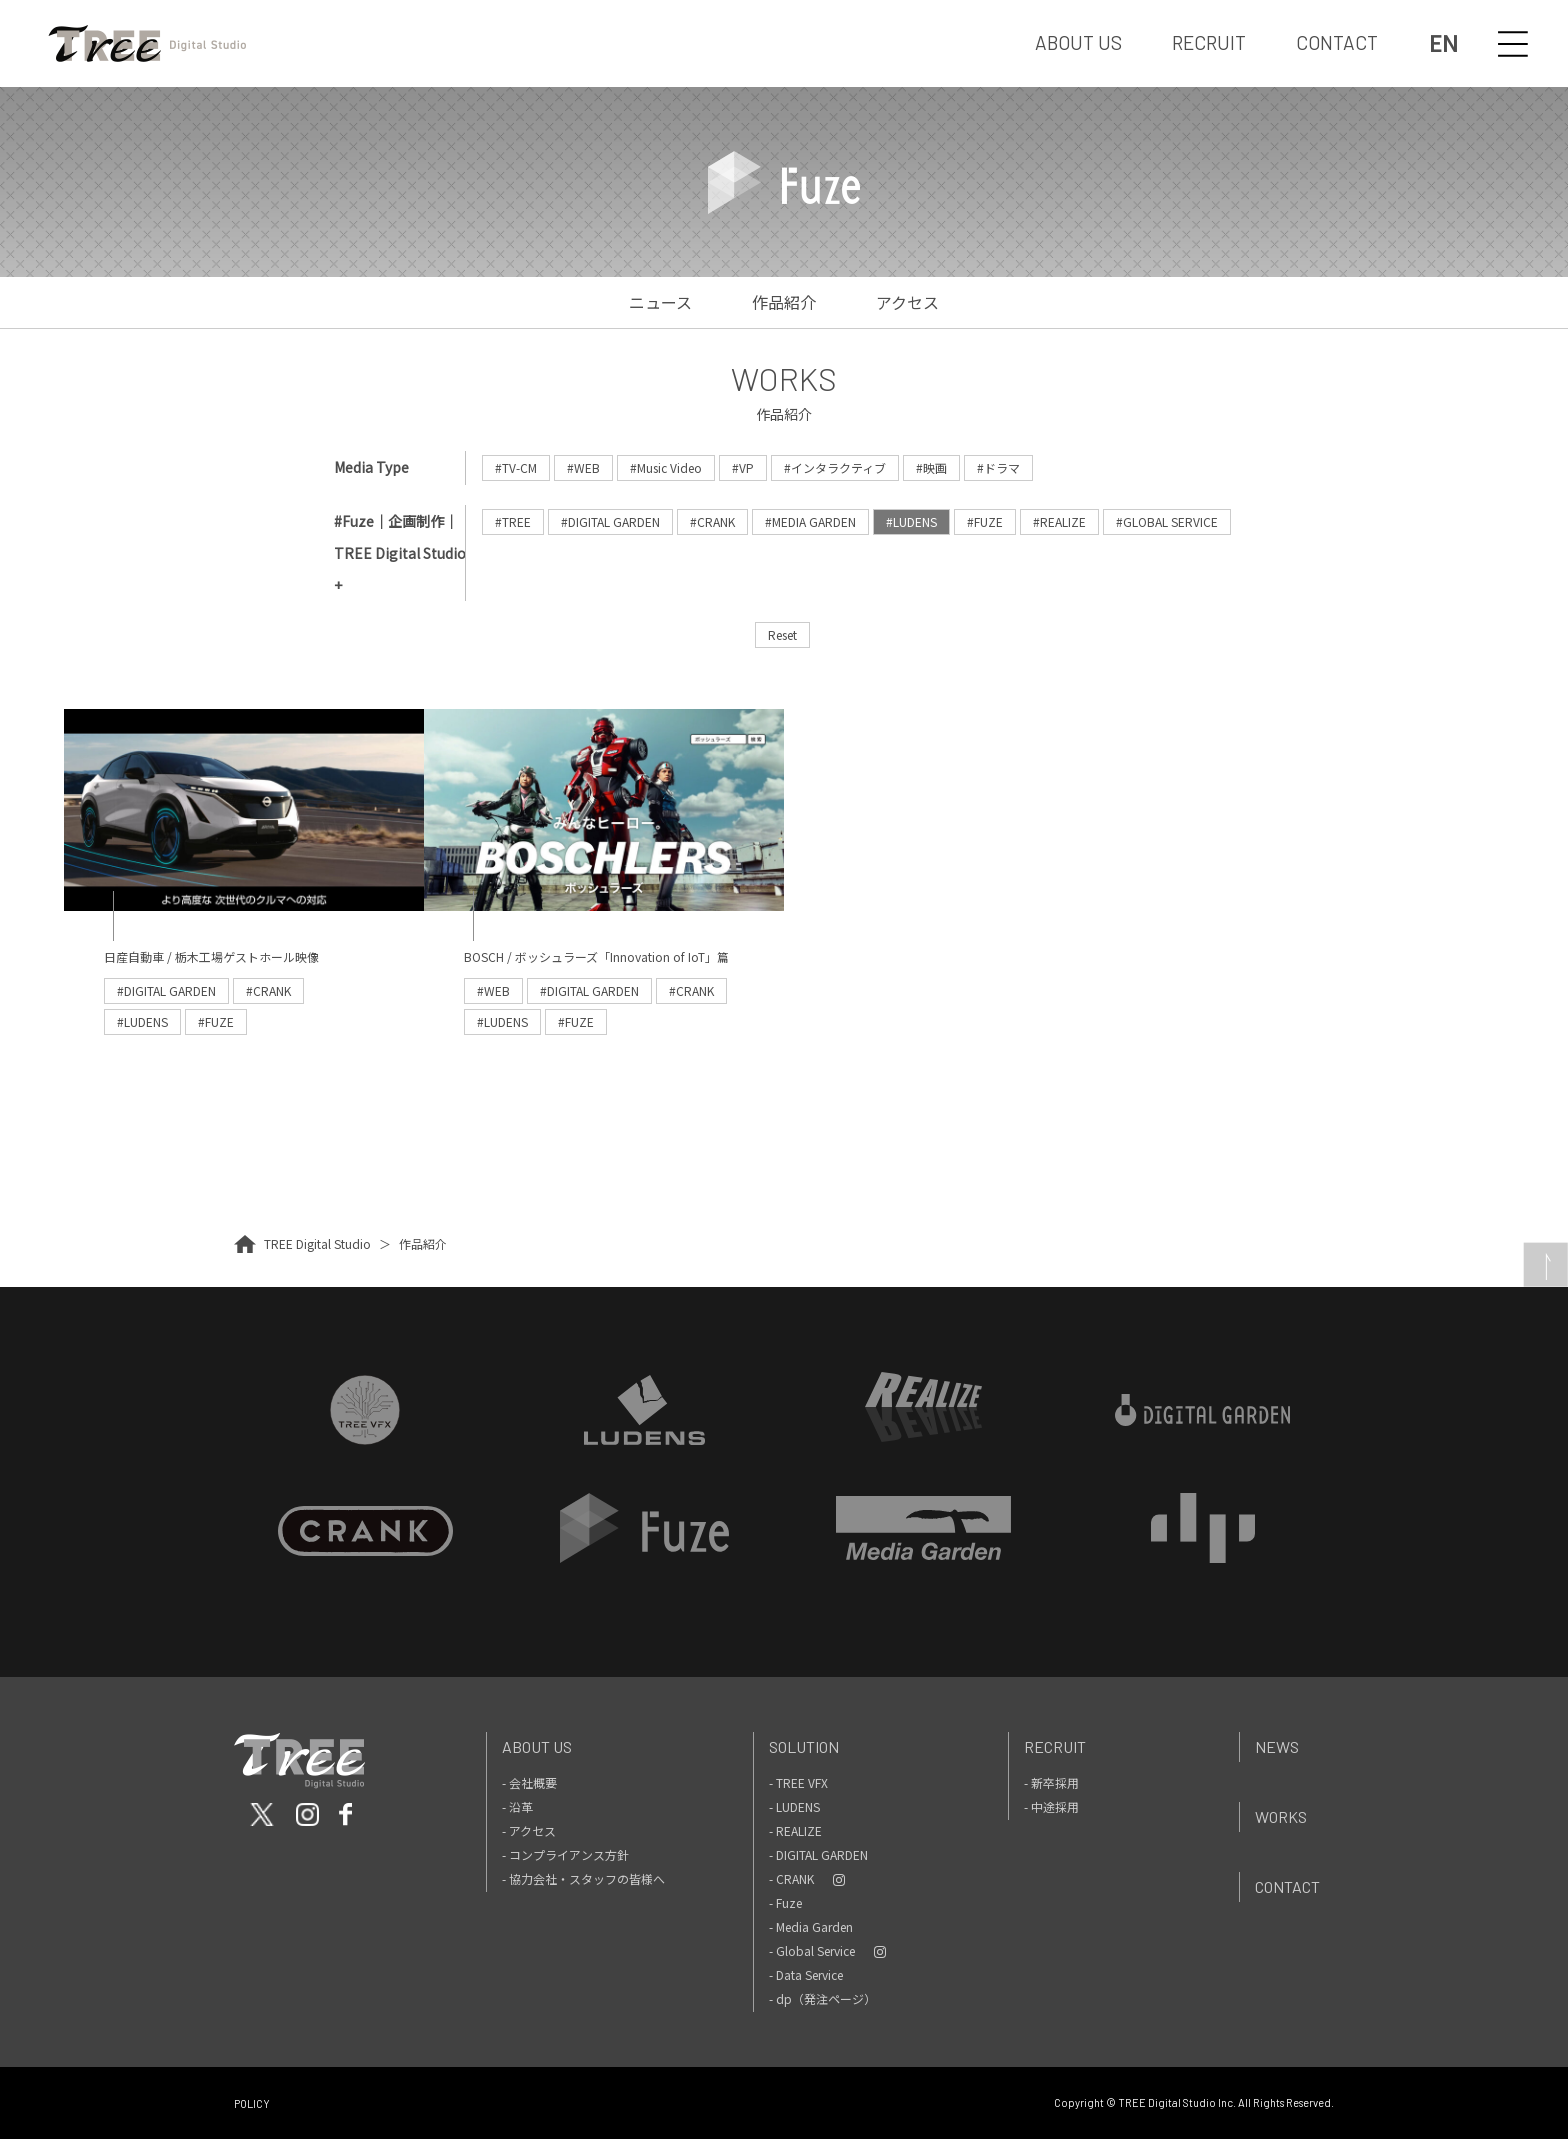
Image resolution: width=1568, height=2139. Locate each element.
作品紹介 (784, 302)
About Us (537, 1746)
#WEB (583, 467)
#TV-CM (516, 467)
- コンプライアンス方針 (565, 1854)
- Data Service (806, 1974)
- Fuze (785, 1902)
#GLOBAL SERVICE (1167, 521)
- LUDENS (794, 1806)
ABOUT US (1078, 42)
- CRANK (791, 1878)
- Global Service (812, 1950)
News (1277, 1746)
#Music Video (666, 467)
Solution (804, 1746)
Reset (782, 634)
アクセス (907, 302)
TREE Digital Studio (317, 1243)
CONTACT (1337, 42)
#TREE (513, 521)
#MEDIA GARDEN (810, 521)
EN (1443, 43)
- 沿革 (517, 1806)
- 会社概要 (529, 1782)
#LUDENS (911, 521)
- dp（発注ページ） (822, 1998)
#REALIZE (1059, 521)
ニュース (660, 302)
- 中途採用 (1051, 1806)
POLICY (252, 2103)
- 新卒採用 (1051, 1782)
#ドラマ (998, 467)
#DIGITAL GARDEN (610, 521)
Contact (1287, 1886)
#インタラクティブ (835, 467)
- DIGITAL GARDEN (818, 1854)
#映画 (931, 467)
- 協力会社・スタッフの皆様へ (583, 1878)
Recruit (1055, 1746)
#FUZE (985, 521)
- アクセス (529, 1830)
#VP (743, 467)
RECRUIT (1209, 42)
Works (1281, 1816)
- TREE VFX (798, 1782)
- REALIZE (795, 1830)
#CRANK (712, 521)
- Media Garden (811, 1926)
